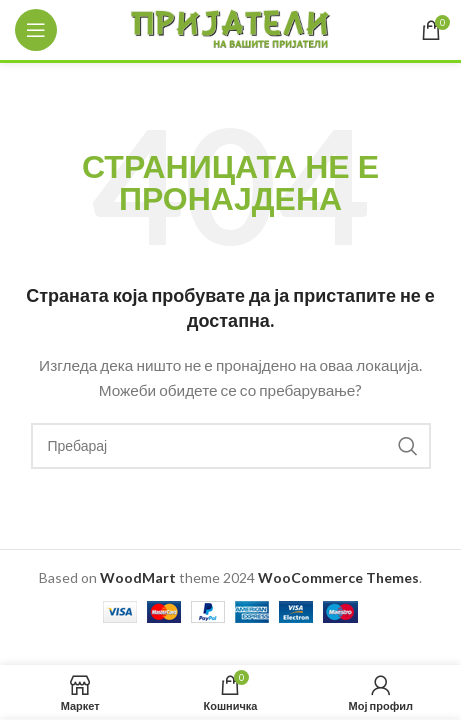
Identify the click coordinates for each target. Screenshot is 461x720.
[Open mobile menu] (36, 30)
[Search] (231, 446)
